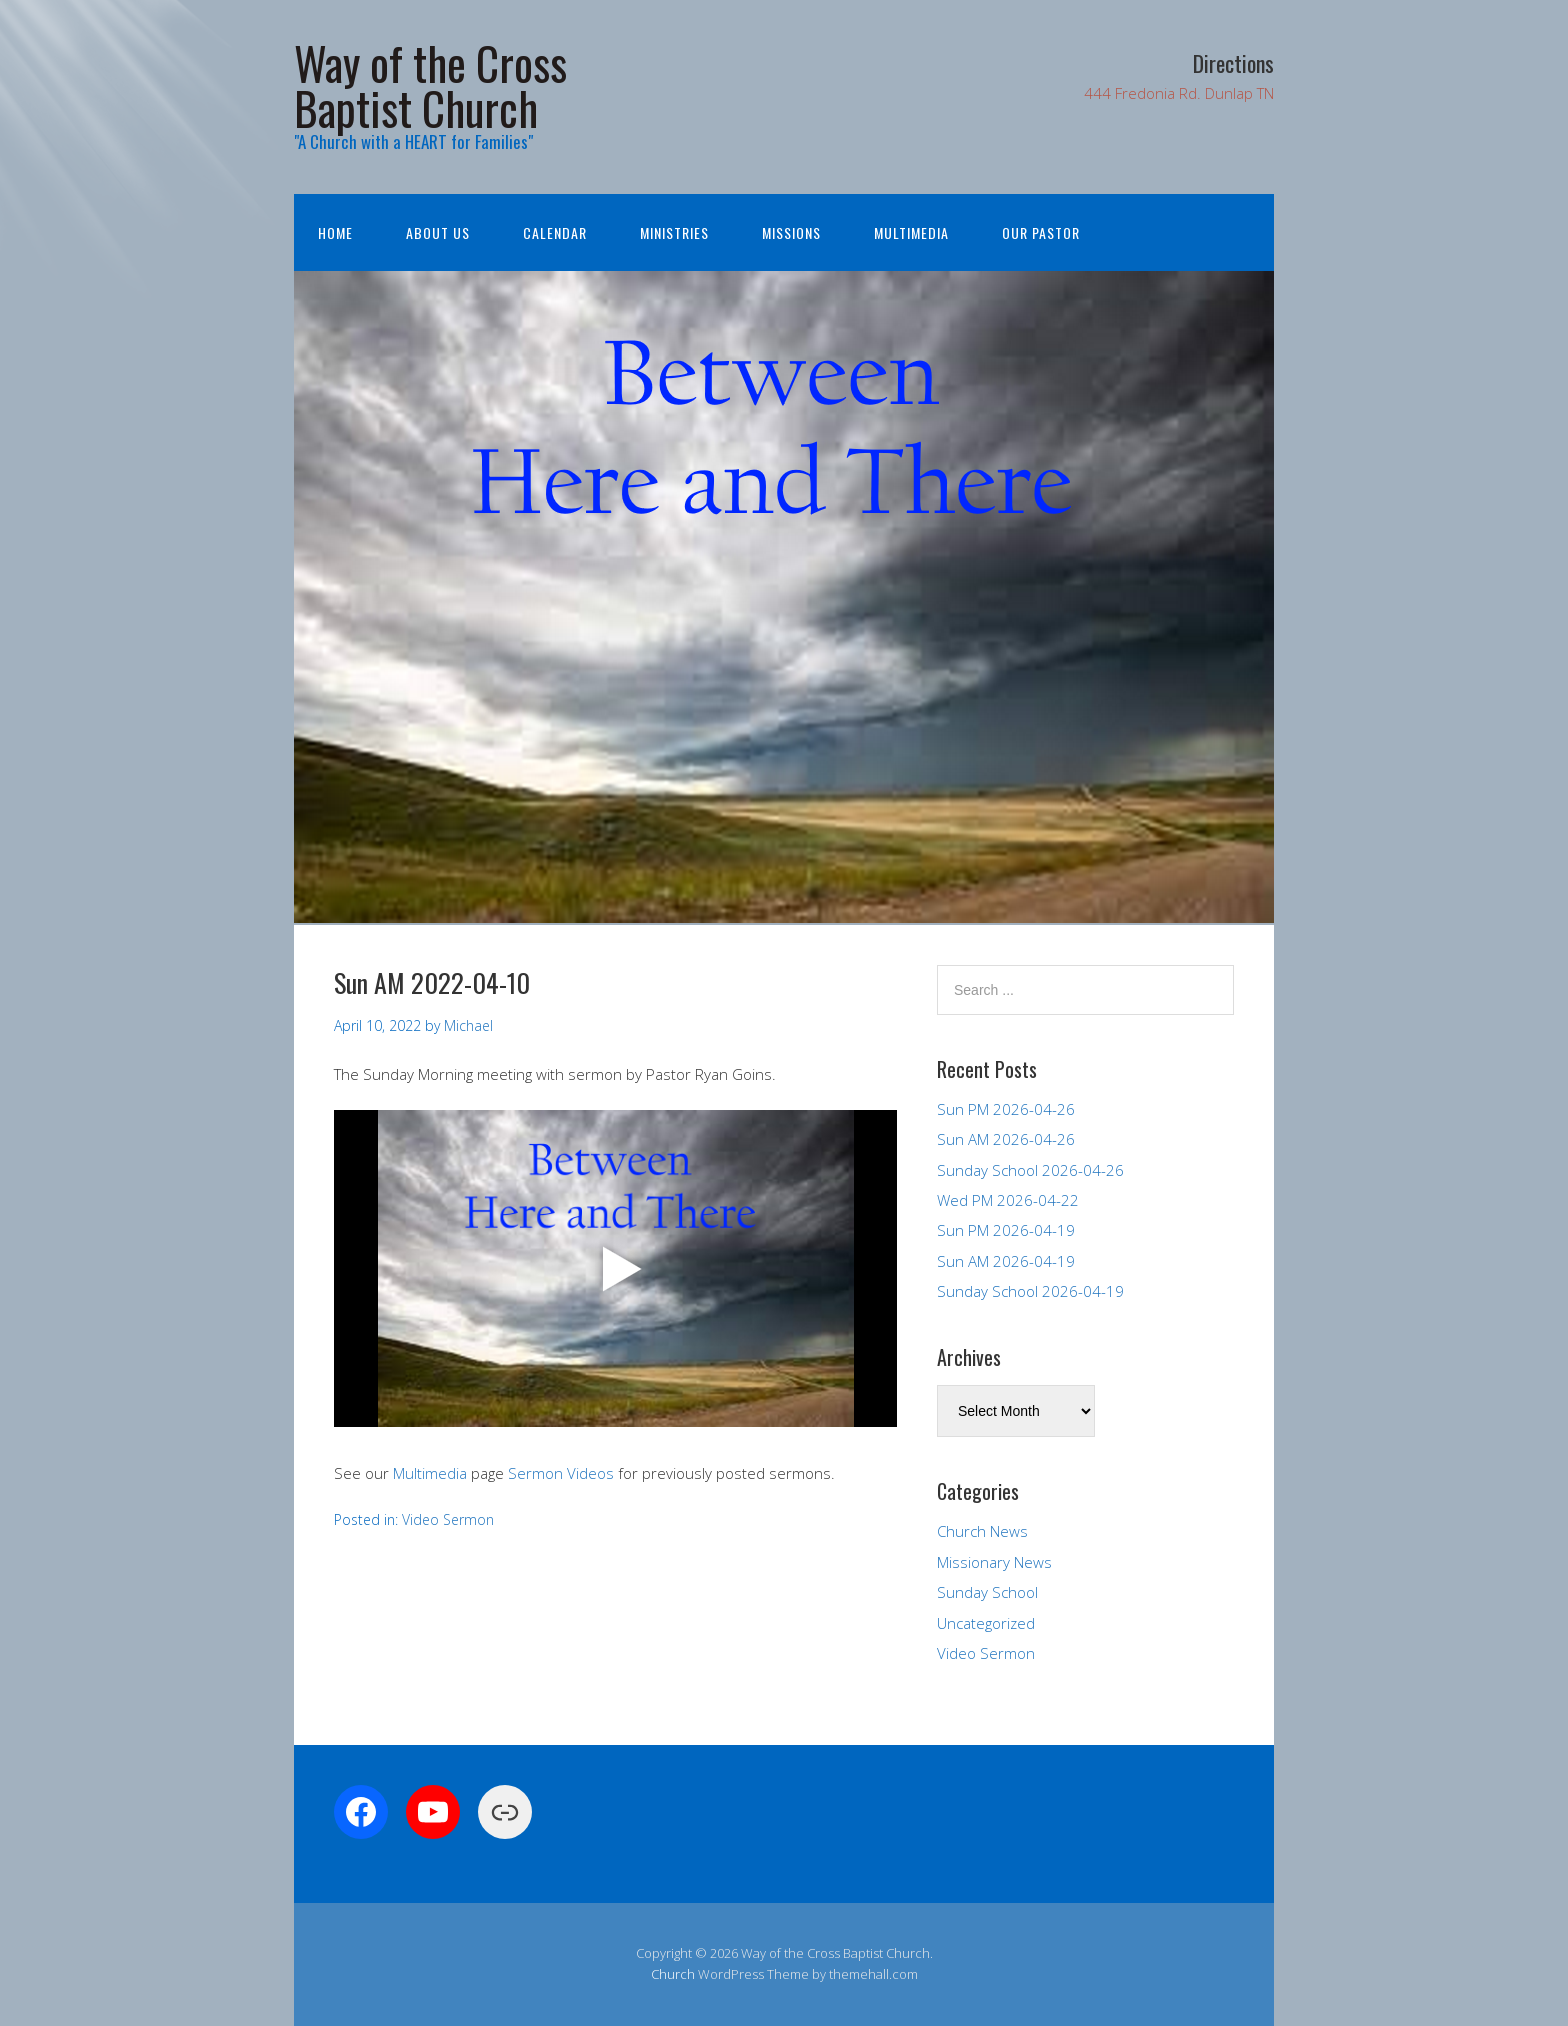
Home (335, 232)
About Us (438, 232)
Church (673, 1974)
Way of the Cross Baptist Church (430, 85)
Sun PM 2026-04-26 (1006, 1109)
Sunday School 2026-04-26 (1030, 1170)
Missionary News (994, 1562)
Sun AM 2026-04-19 (1006, 1261)
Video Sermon (448, 1519)
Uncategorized (986, 1623)
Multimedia (911, 232)
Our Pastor (1041, 232)
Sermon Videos (561, 1473)
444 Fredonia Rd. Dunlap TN (1179, 93)
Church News (982, 1531)
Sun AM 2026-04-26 (1006, 1139)
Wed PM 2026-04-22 (1008, 1200)
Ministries (674, 232)
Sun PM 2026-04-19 (1006, 1230)
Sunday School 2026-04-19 (1030, 1291)
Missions (791, 232)
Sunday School (987, 1592)
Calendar (555, 232)
